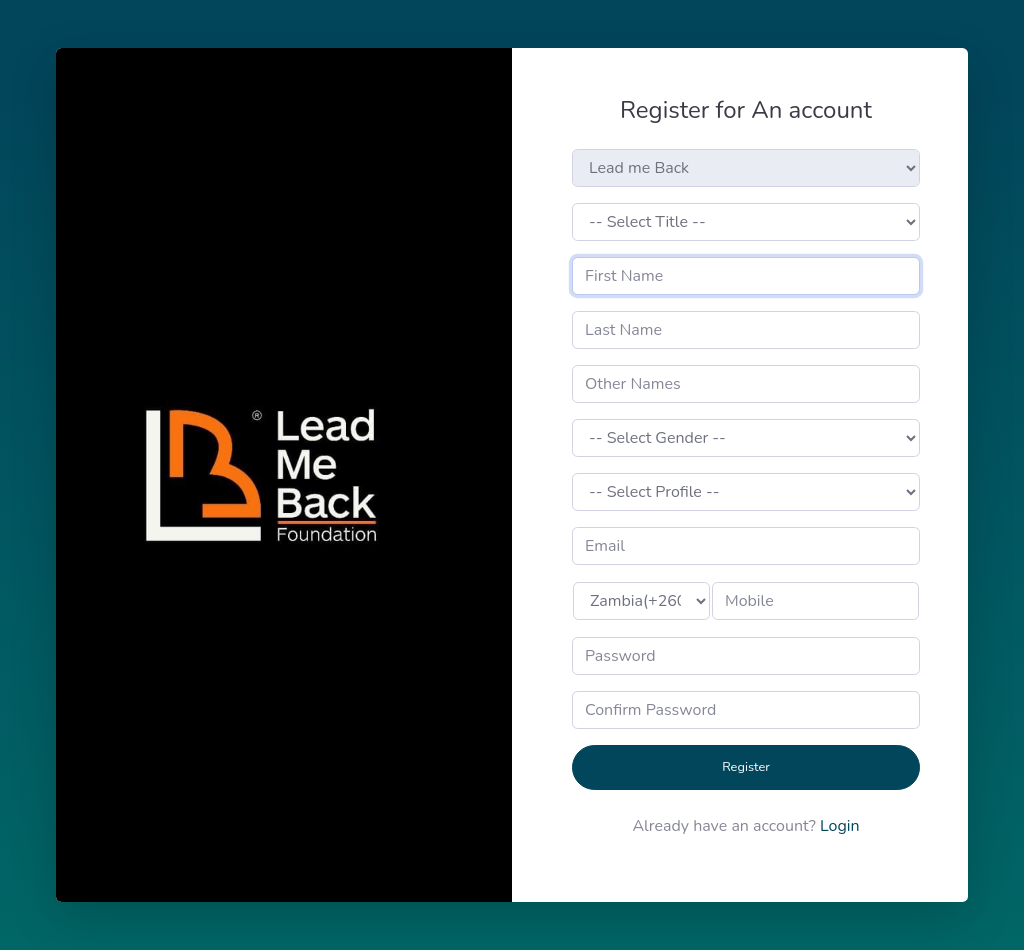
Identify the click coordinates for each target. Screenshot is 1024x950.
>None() (641, 601)
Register (746, 767)
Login (840, 826)
